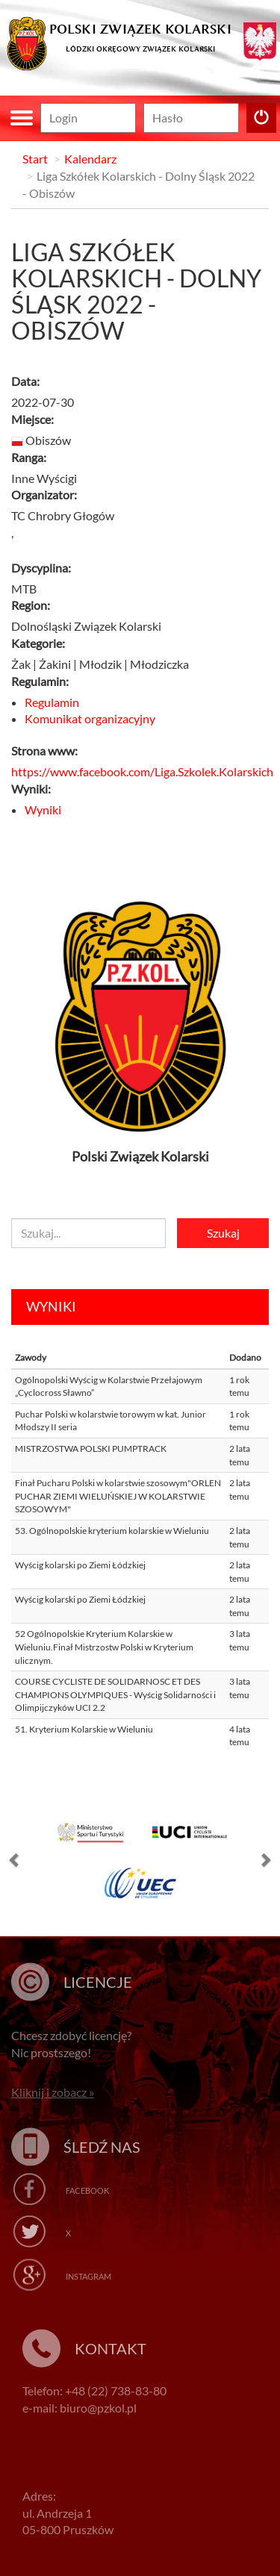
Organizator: (44, 494)
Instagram (88, 2276)
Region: (30, 605)
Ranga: (28, 457)
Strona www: (44, 750)
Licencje (97, 1982)
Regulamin (52, 702)
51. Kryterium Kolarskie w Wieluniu (84, 1729)
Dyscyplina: (41, 568)
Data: (25, 381)
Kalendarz (90, 159)
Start (35, 159)
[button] (15, 1863)
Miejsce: (32, 419)
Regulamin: (40, 681)
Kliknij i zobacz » (52, 2092)
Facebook (87, 2190)
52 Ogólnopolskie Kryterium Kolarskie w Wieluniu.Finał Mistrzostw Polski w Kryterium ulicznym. (104, 1646)
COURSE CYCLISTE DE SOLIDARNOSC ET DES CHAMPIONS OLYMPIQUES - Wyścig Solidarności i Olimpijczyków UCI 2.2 (115, 1694)
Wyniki (43, 809)
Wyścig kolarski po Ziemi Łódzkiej (80, 1565)
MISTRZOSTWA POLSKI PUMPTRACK (91, 1448)
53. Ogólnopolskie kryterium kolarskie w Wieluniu (112, 1530)
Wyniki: (31, 789)
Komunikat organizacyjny (90, 718)
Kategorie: (38, 643)
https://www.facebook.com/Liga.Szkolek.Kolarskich (142, 771)
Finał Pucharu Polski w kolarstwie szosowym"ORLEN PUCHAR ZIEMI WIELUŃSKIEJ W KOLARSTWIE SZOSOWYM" (118, 1496)
